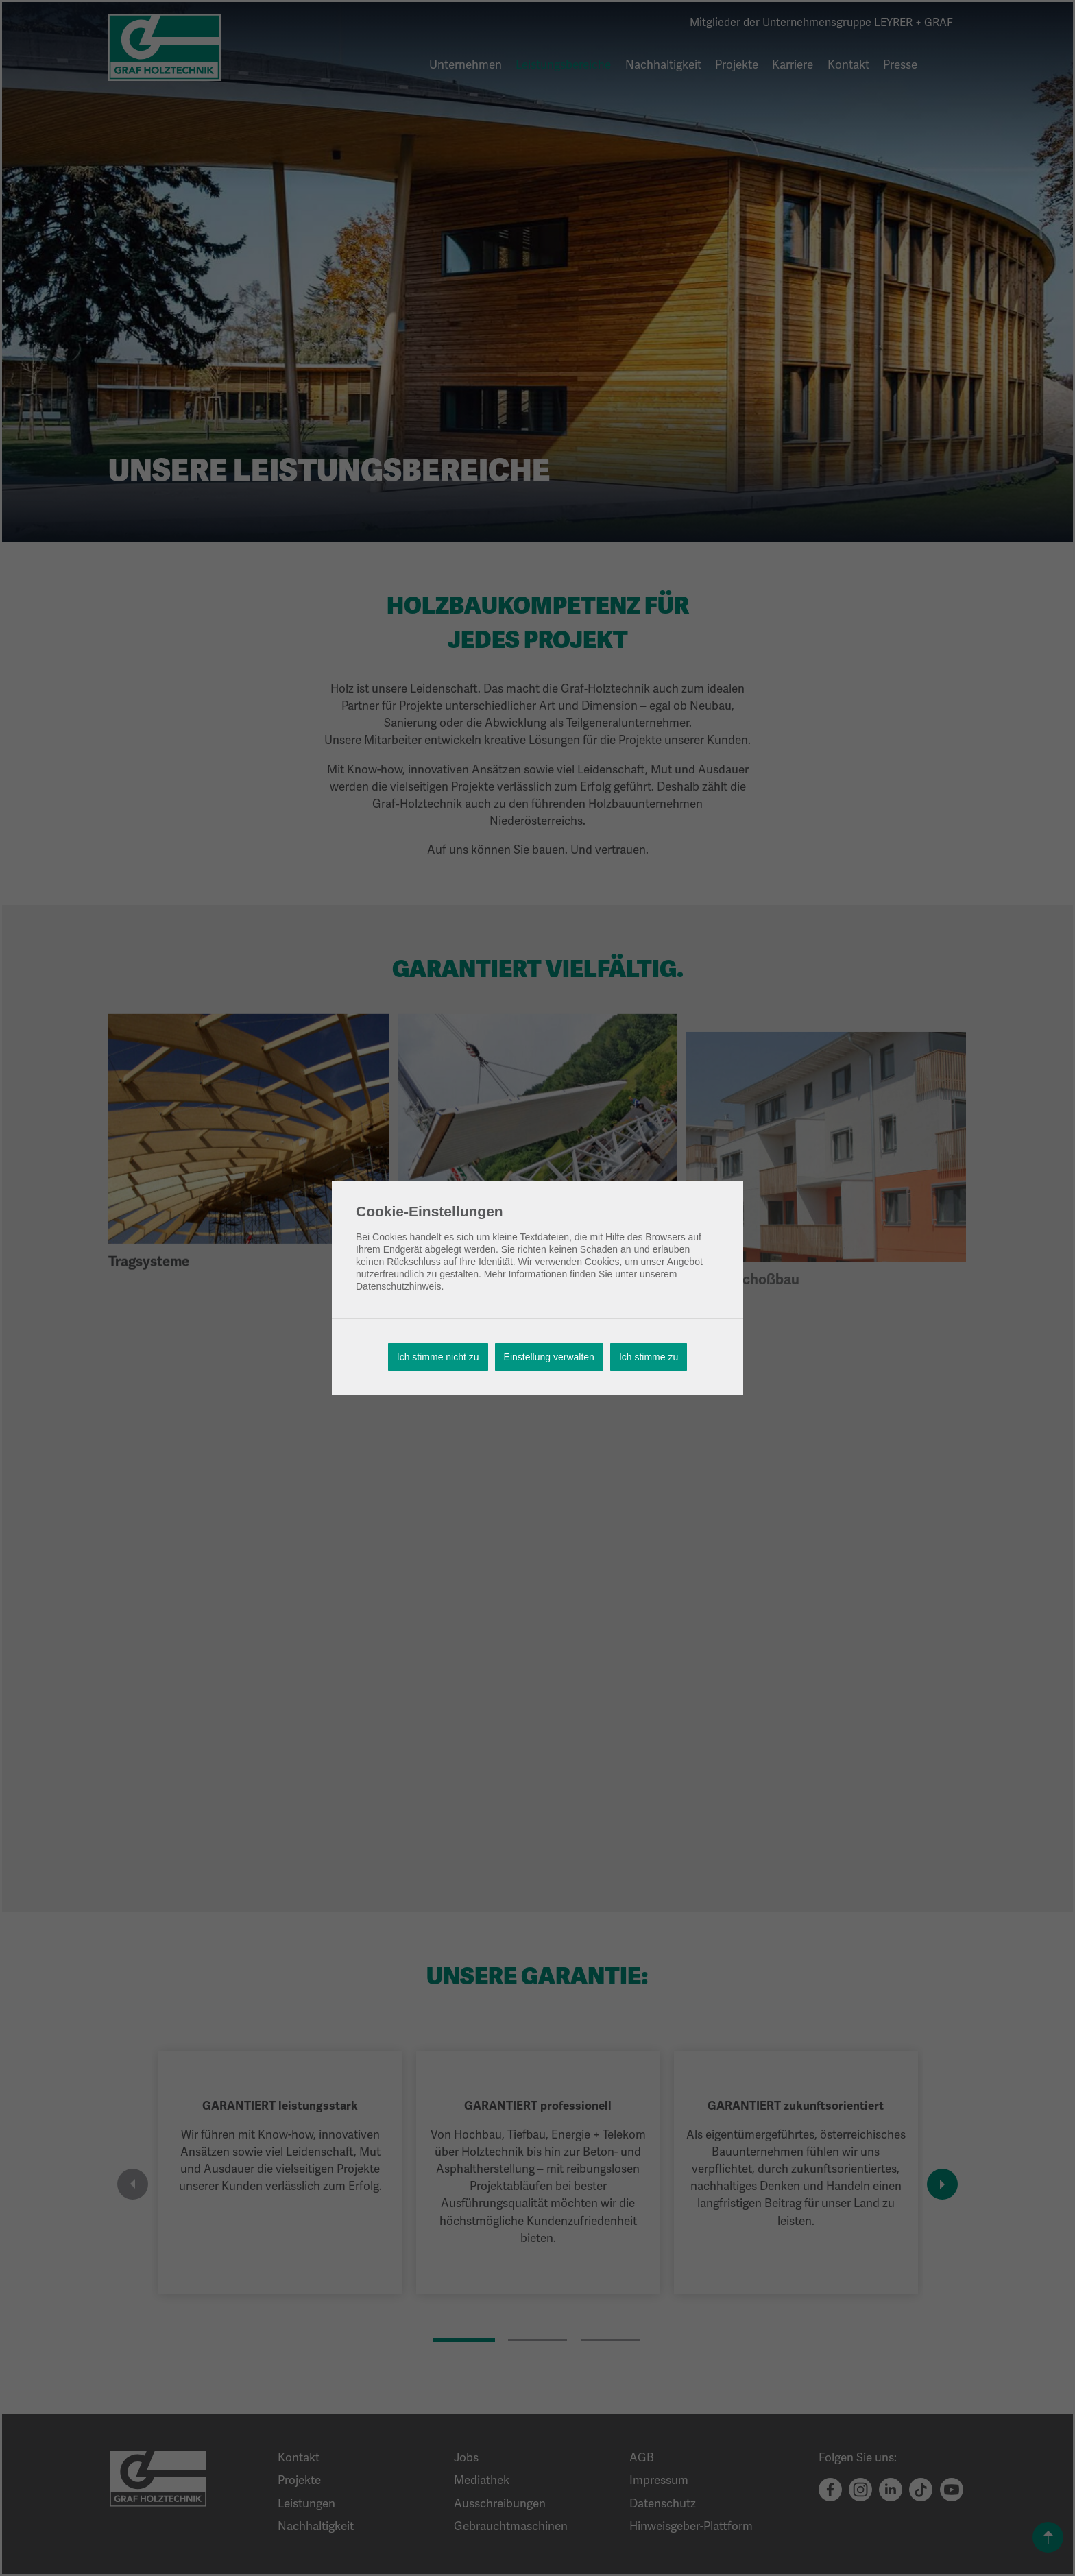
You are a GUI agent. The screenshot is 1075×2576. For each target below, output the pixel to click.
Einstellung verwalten (549, 1356)
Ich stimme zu (648, 1356)
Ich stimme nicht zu (438, 1356)
